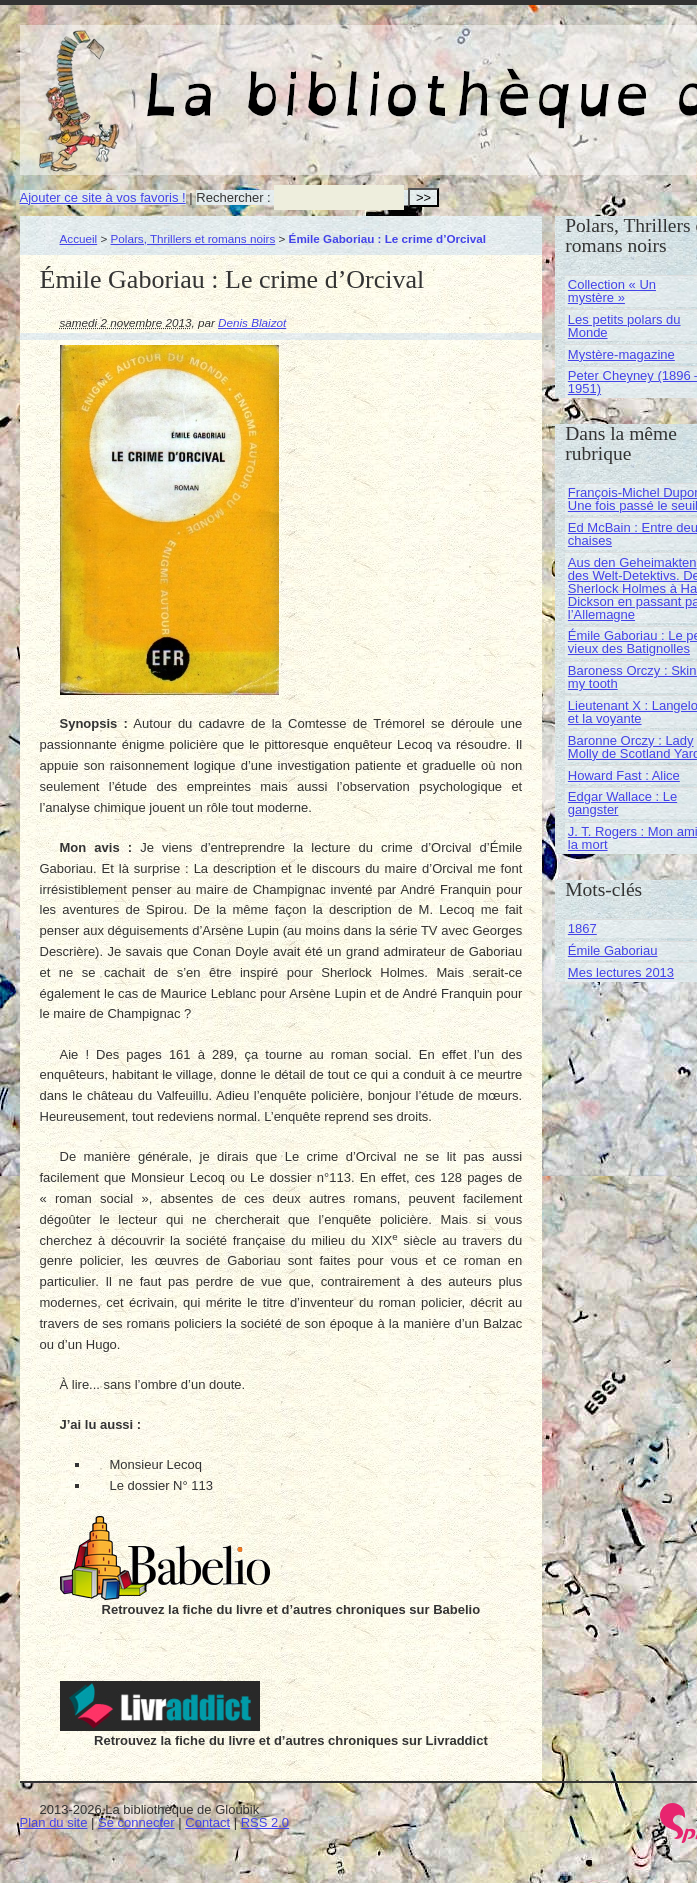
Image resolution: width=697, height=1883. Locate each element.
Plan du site (54, 1822)
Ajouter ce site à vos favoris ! (103, 197)
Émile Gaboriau (613, 950)
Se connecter (136, 1822)
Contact (207, 1822)
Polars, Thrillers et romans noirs (193, 238)
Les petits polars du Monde (624, 326)
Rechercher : (233, 197)
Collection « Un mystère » (612, 291)
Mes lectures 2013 (621, 972)
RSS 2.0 (265, 1822)
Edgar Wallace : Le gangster (622, 803)
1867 (582, 928)
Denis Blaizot (252, 322)
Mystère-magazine (621, 354)
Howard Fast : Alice (624, 775)
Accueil (79, 238)
